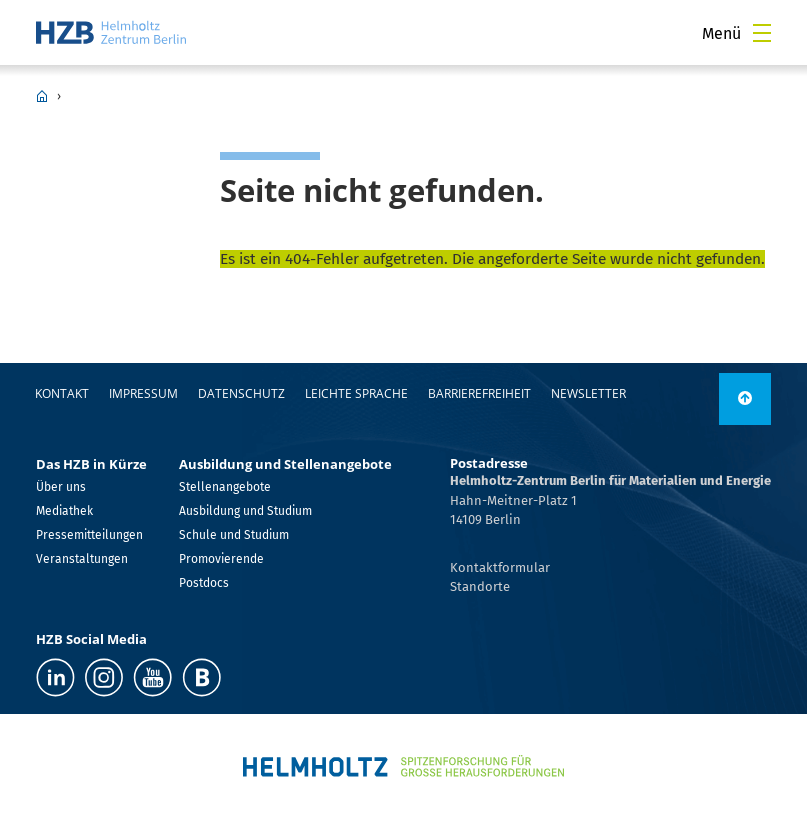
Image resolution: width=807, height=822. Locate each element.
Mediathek (64, 511)
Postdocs (204, 583)
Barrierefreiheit (479, 393)
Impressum (143, 393)
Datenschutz (241, 393)
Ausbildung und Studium (245, 511)
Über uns (61, 487)
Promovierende (221, 559)
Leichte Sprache (356, 393)
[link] (745, 399)
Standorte (480, 586)
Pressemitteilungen (89, 535)
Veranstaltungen (82, 559)
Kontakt (62, 393)
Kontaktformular (500, 567)
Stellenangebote (225, 487)
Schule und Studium (234, 535)
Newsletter (588, 393)
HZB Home (42, 96)
